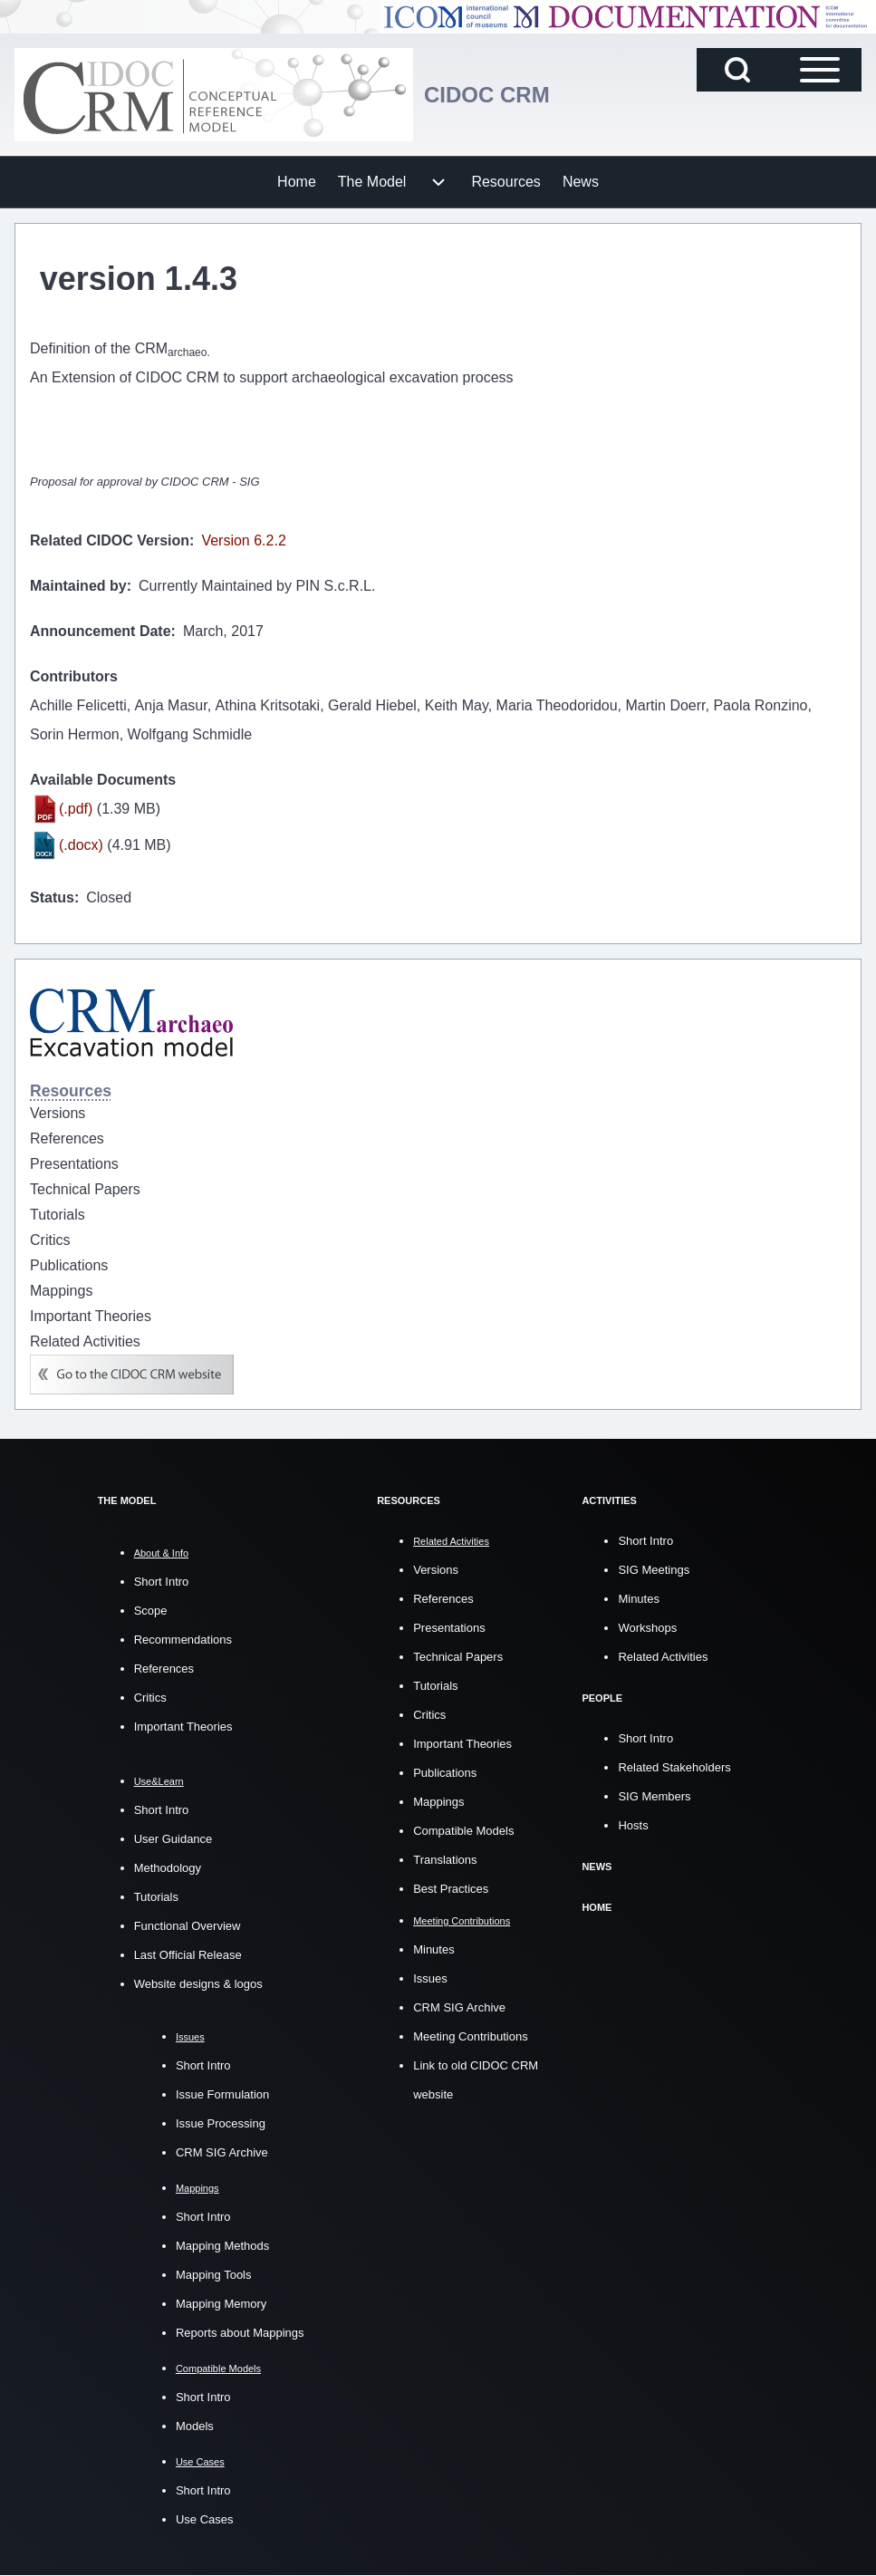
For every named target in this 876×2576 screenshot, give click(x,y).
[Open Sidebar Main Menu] (820, 70)
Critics (150, 1697)
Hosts (633, 1825)
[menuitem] (296, 182)
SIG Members (654, 1796)
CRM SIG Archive (222, 2152)
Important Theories (183, 1726)
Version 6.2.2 (243, 540)
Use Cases (205, 2519)
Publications (445, 1773)
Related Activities (663, 1657)
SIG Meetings (653, 1570)
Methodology (167, 1868)
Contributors (74, 676)
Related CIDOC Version (109, 540)
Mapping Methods (222, 2246)
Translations (445, 1860)
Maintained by (78, 585)
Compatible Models (463, 1831)
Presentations (449, 1628)
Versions (435, 1570)
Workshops (647, 1628)
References (164, 1668)
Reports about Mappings (240, 2333)
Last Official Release (188, 1955)
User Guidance (173, 1839)
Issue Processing (220, 2123)
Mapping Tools (214, 2275)
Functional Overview (187, 1926)
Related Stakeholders (674, 1767)
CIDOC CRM (487, 94)
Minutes (434, 1949)
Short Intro (161, 1581)
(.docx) (81, 845)
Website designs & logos (198, 1984)
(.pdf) (75, 808)
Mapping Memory (221, 2304)
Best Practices (450, 1889)
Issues (430, 1978)
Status (52, 897)
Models (195, 2426)
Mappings (438, 1802)
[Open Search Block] (737, 70)
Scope (151, 1610)
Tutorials (156, 1897)
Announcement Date (100, 631)
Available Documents (103, 779)
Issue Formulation (222, 2094)
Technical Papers (458, 1657)
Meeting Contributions (470, 2036)
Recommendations (183, 1639)
